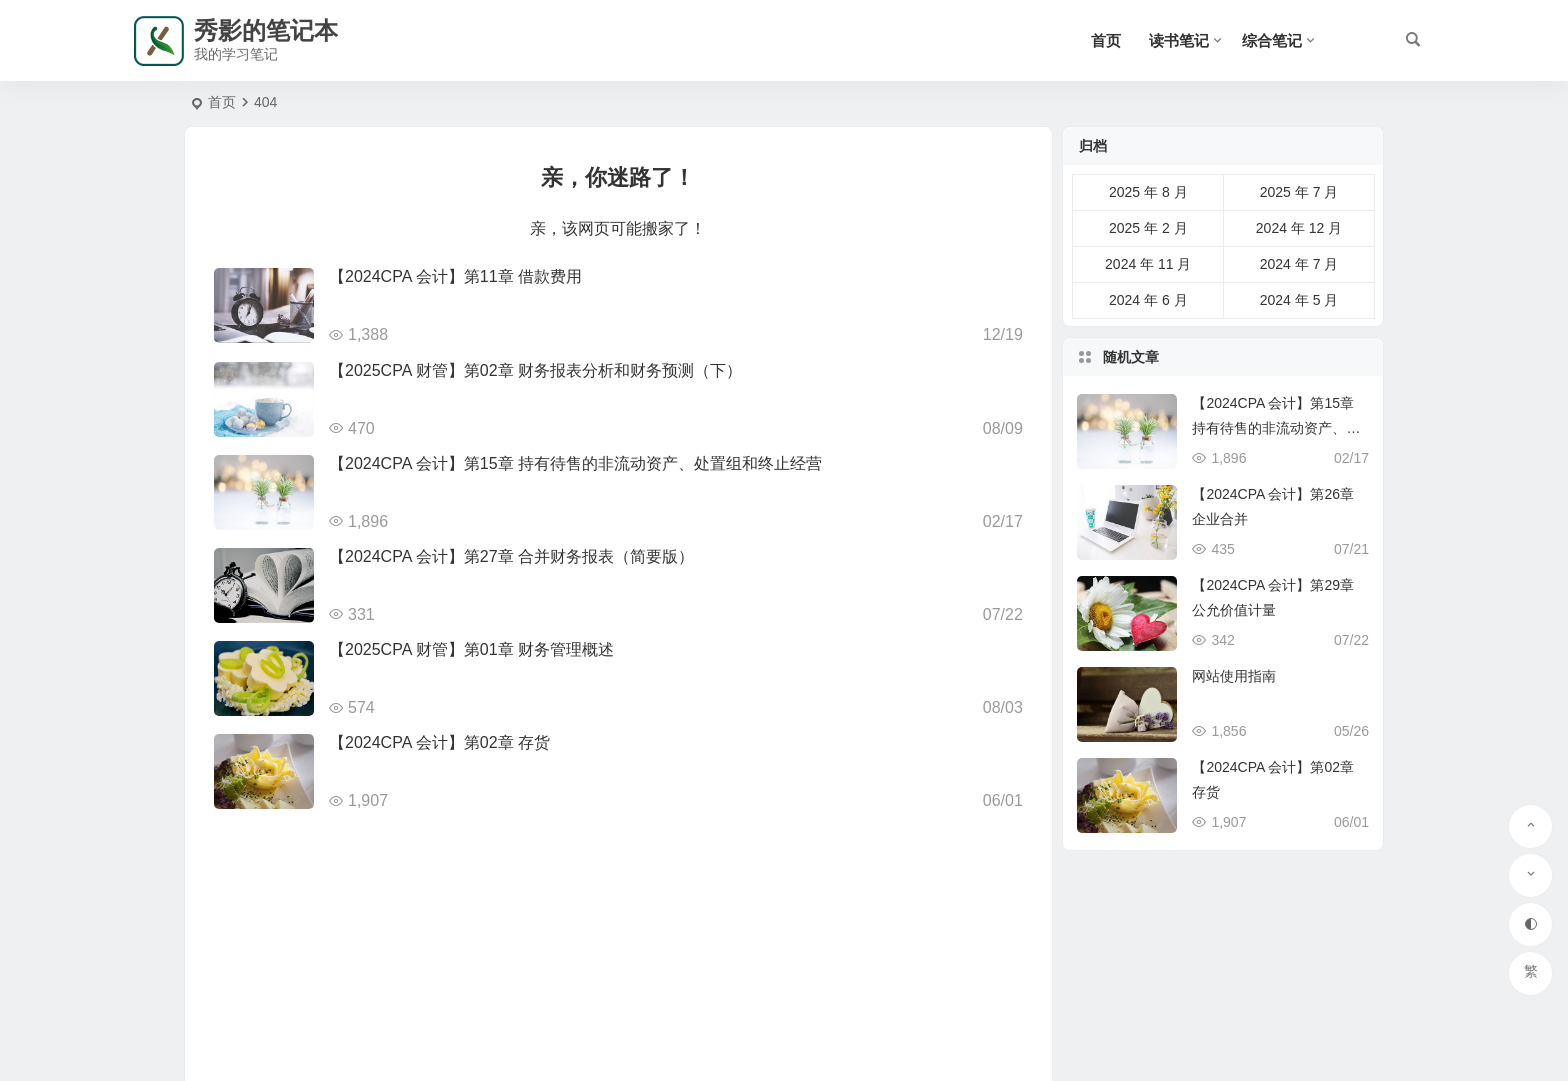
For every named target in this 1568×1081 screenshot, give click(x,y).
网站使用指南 (1234, 676)
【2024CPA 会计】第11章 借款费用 (455, 276)
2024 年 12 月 (1299, 228)
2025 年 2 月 (1148, 228)
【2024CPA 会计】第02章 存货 (439, 742)
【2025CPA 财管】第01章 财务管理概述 (471, 649)
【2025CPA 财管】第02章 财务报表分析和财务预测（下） (535, 370)
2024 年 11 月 (1148, 264)
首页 (1106, 40)
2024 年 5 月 (1299, 300)
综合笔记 (1272, 40)
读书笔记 (1179, 40)
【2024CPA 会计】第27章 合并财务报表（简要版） (511, 556)
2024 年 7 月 (1299, 264)
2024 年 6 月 (1148, 300)
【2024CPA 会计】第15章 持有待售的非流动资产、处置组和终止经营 (575, 463)
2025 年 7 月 (1299, 192)
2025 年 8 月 (1148, 192)
